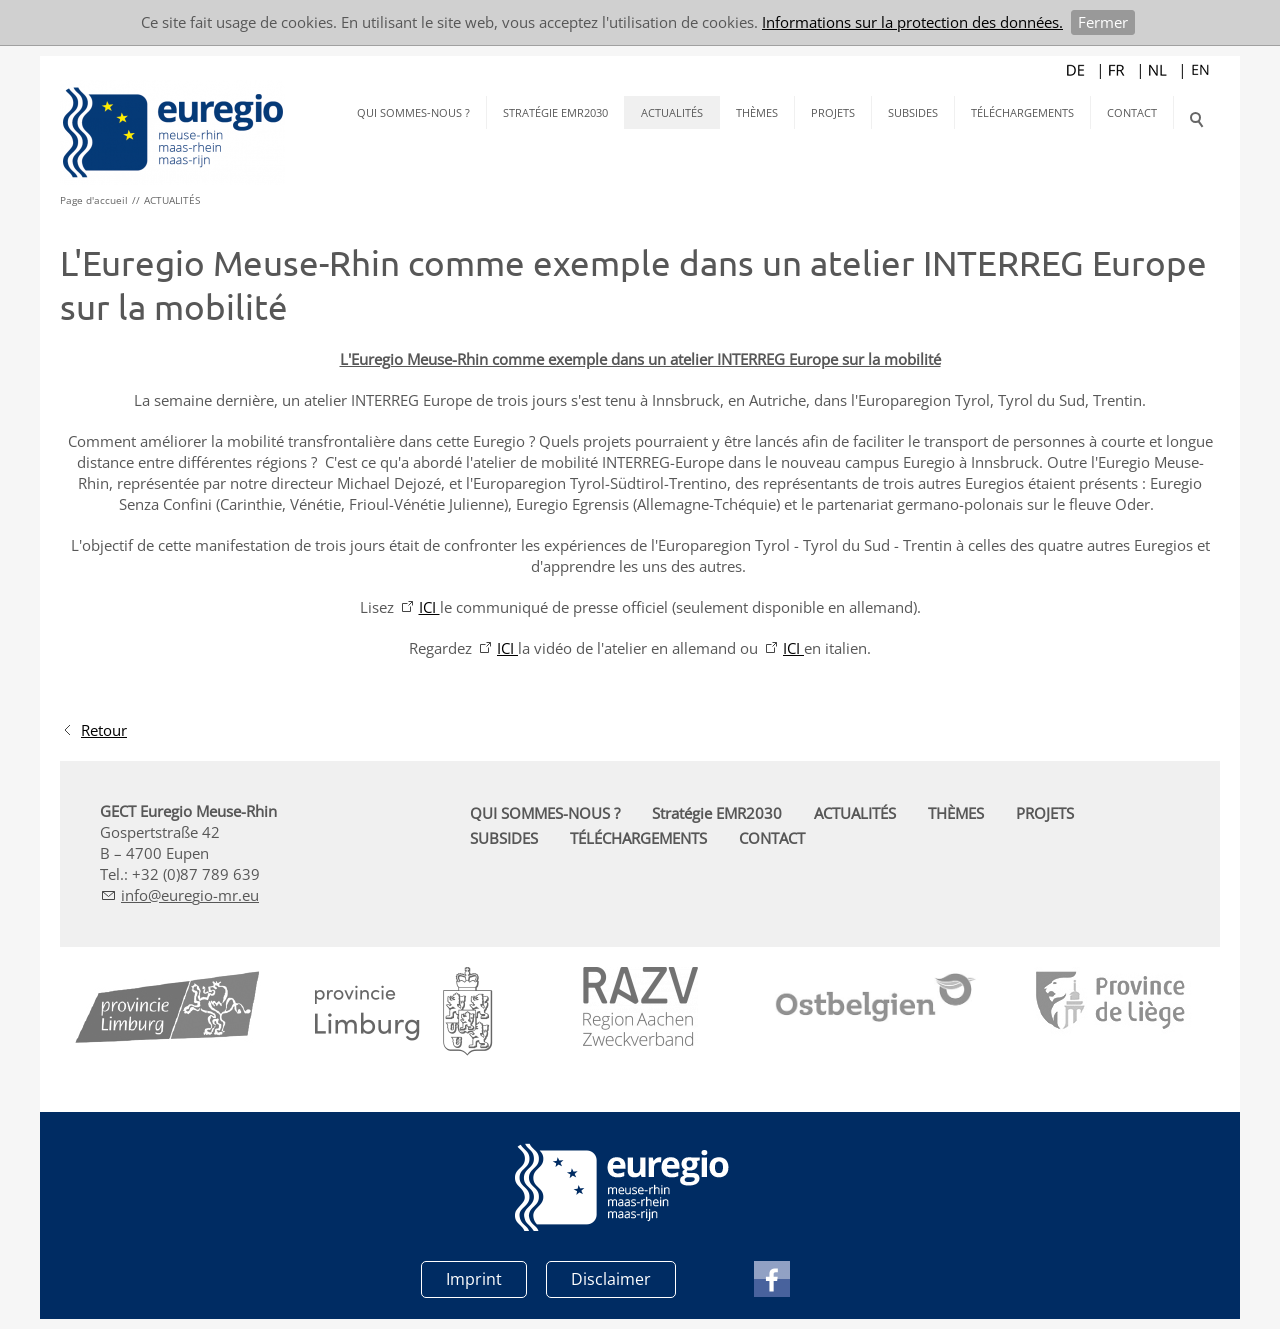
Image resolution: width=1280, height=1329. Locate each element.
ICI (429, 607)
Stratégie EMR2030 (555, 112)
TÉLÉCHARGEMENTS (1022, 112)
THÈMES (757, 112)
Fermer (1103, 22)
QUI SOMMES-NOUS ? (413, 112)
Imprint (474, 1279)
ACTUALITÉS (672, 112)
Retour (104, 730)
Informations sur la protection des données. (912, 22)
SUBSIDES (913, 112)
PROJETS (833, 112)
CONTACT (1132, 112)
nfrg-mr (190, 895)
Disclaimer (611, 1279)
